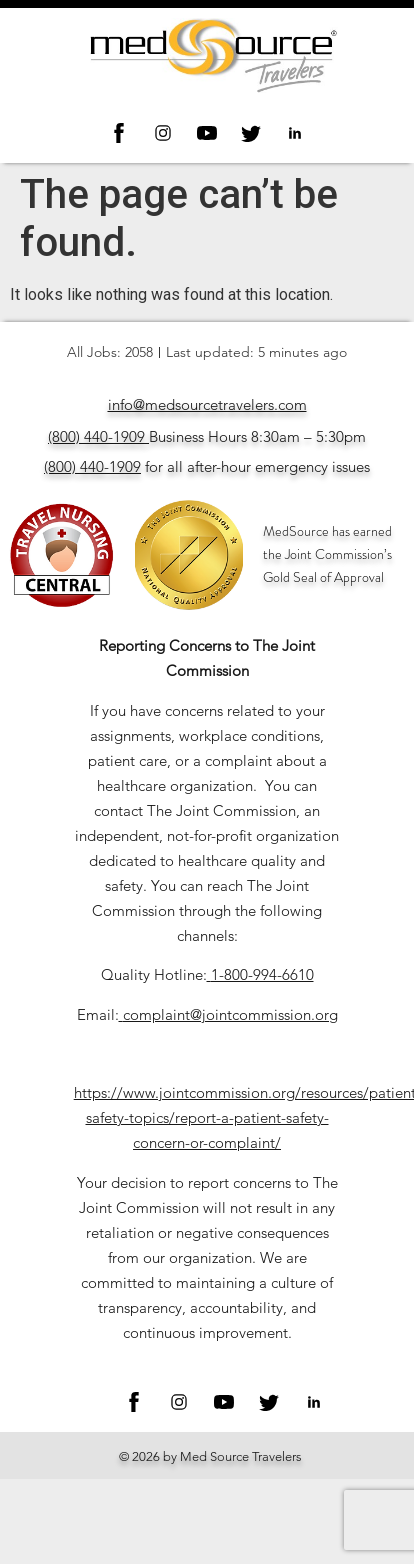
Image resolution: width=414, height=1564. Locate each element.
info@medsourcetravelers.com (207, 404)
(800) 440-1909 (96, 436)
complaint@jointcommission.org (230, 1014)
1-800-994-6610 (262, 974)
